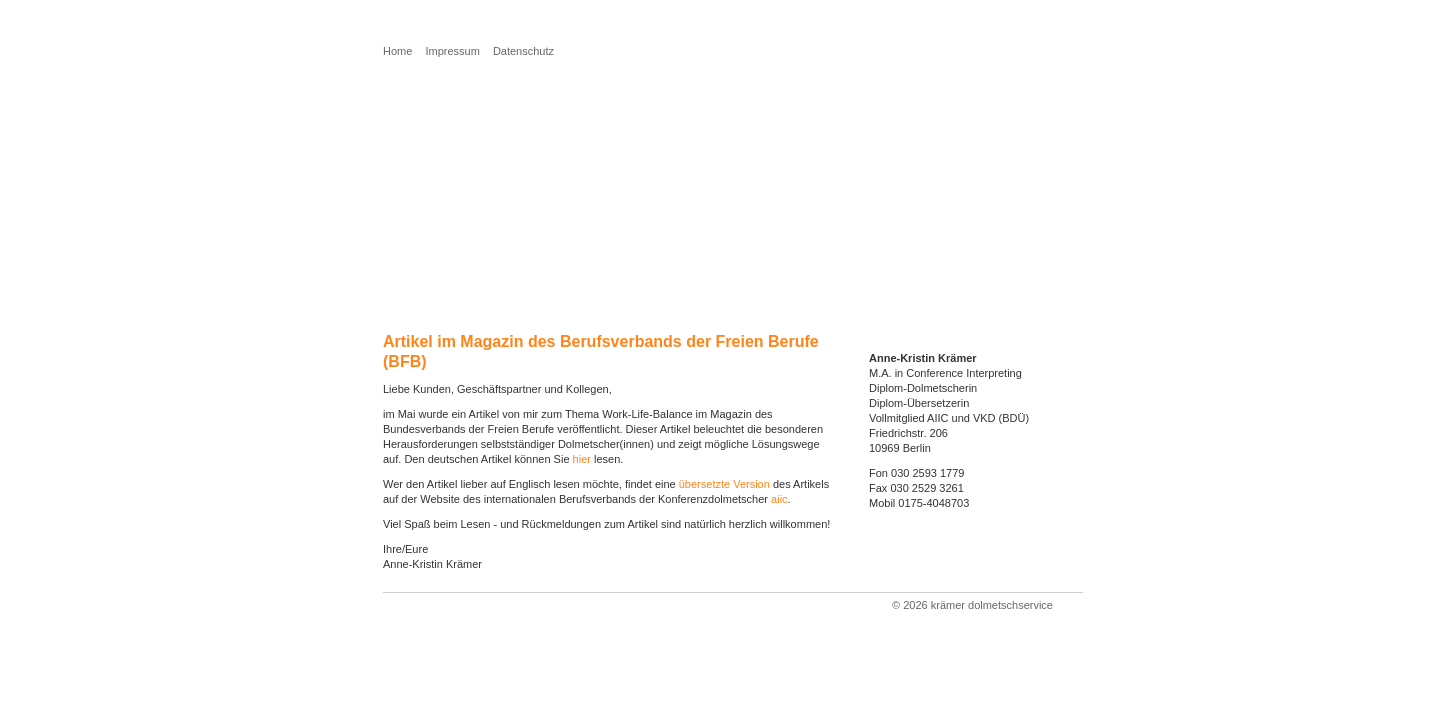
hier (582, 459)
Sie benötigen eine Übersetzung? (501, 151)
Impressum (452, 51)
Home (397, 51)
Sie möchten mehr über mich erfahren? (522, 173)
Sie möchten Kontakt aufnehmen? (504, 195)
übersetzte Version (724, 484)
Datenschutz (523, 51)
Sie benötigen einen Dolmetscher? (506, 129)
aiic (779, 499)
